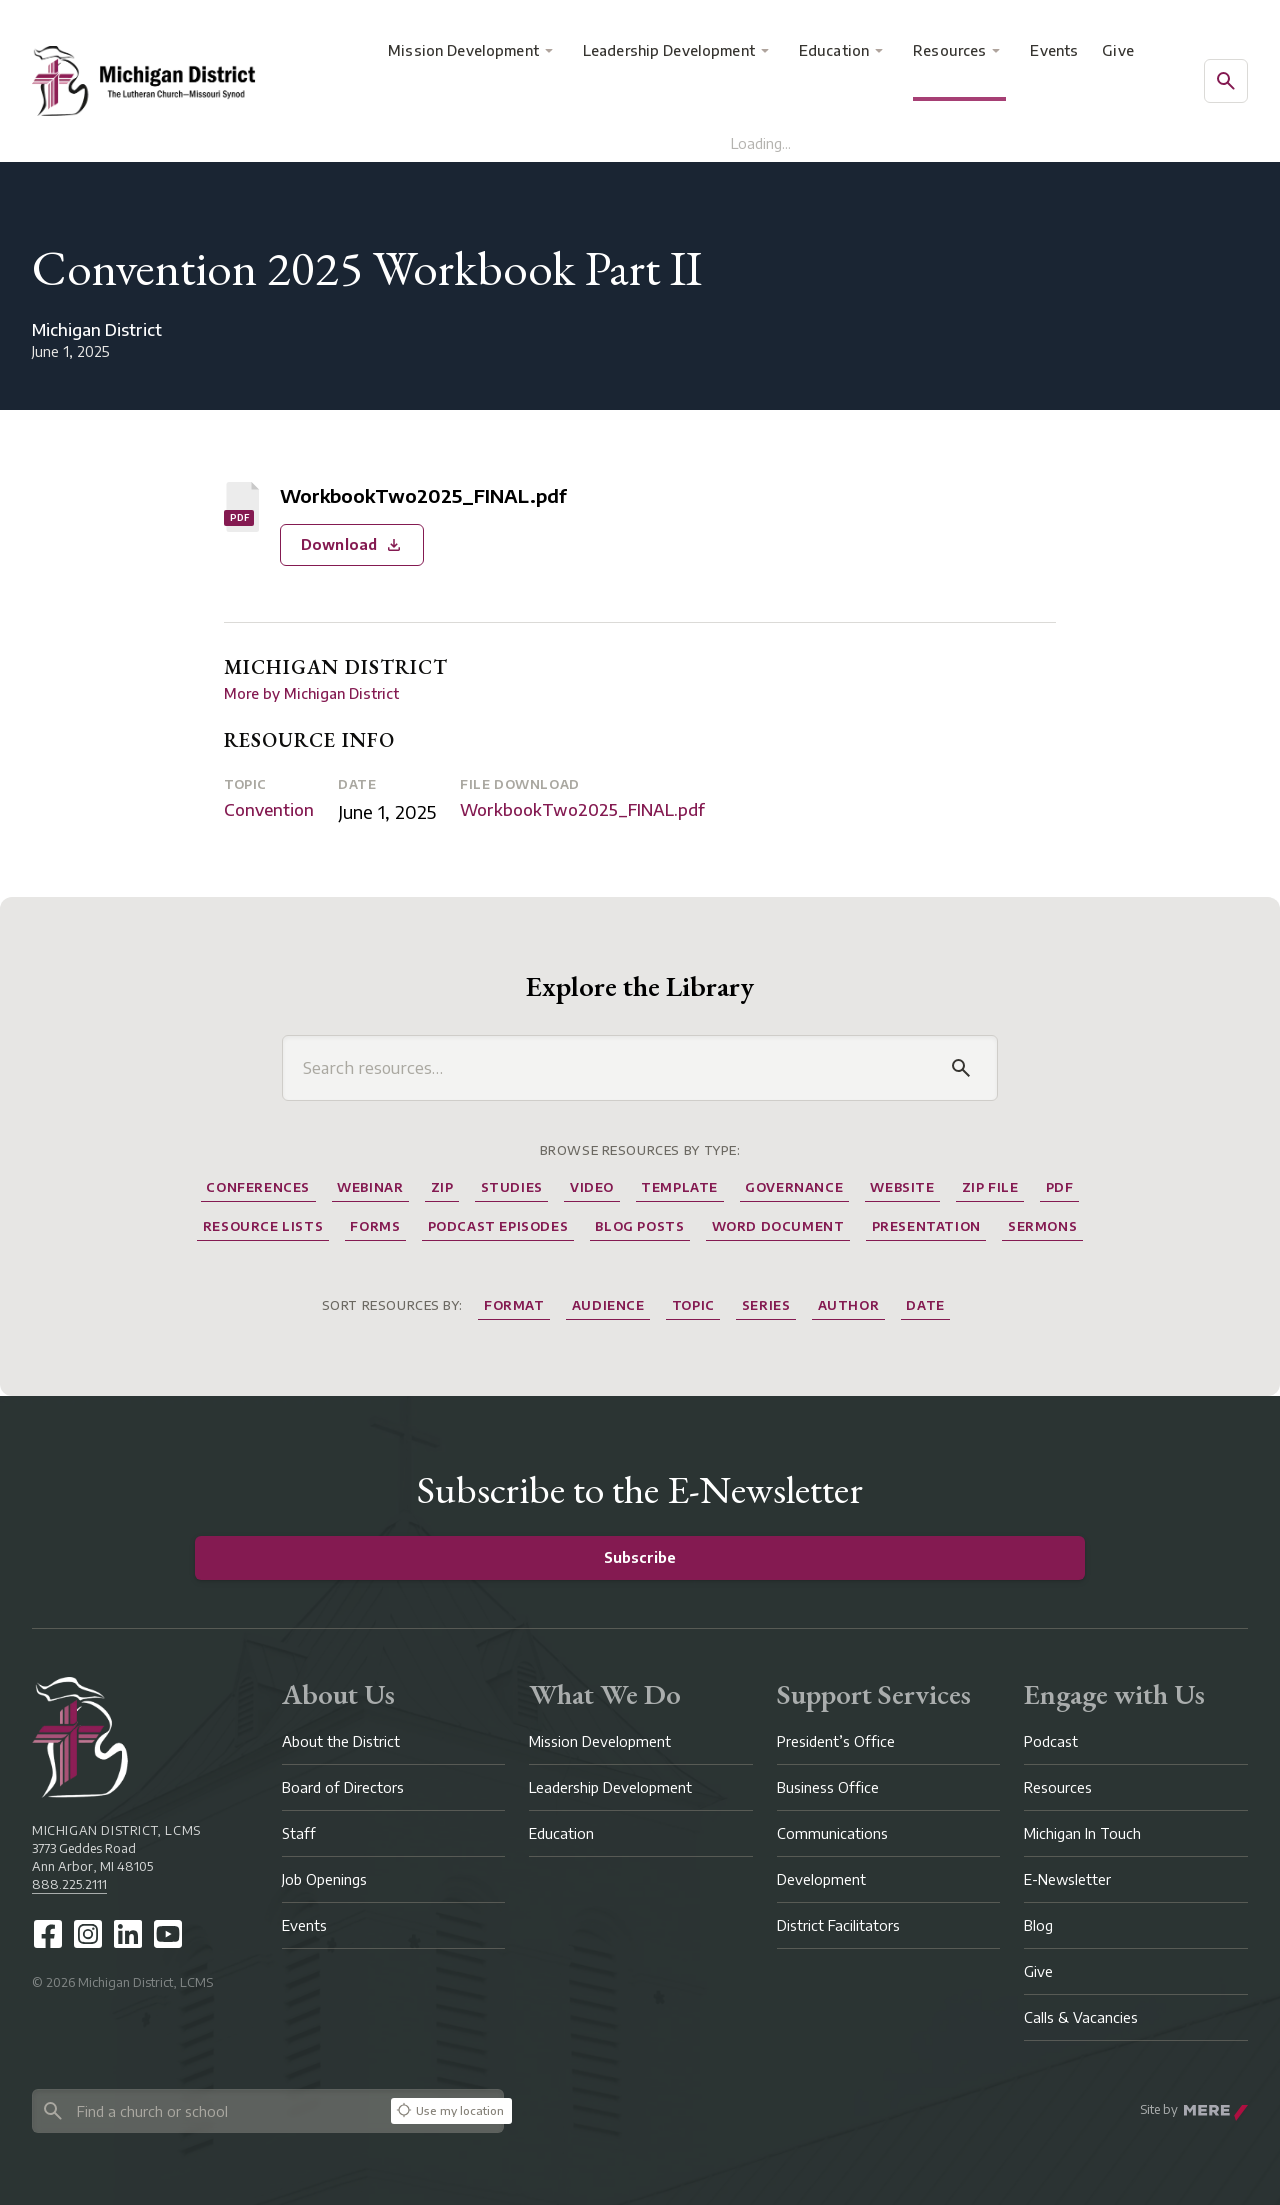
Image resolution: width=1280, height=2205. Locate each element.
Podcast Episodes (498, 1226)
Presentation (926, 1226)
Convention (269, 810)
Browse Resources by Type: (640, 1150)
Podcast (1051, 1741)
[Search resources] (620, 1068)
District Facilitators (838, 1925)
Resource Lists (263, 1226)
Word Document (778, 1226)
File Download (520, 784)
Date (357, 784)
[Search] (961, 1068)
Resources (949, 50)
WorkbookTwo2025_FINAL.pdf (582, 810)
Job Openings (324, 1879)
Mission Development (463, 50)
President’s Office (836, 1741)
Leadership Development (669, 50)
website (902, 1187)
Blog (1038, 1925)
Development (821, 1879)
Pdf (1060, 1187)
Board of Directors (343, 1787)
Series (766, 1305)
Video (592, 1187)
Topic (245, 784)
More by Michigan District (311, 693)
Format (514, 1305)
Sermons (1042, 1226)
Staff (299, 1833)
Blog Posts (639, 1226)
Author (849, 1305)
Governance (794, 1187)
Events (1054, 50)
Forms (375, 1226)
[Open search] (1226, 81)
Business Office (828, 1787)
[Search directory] (208, 2111)
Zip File (990, 1187)
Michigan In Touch (1082, 1833)
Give (1118, 50)
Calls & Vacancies (1081, 2017)
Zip (442, 1187)
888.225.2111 (69, 1884)
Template (679, 1187)
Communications (832, 1833)
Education (834, 50)
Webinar (370, 1187)
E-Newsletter (1067, 1879)
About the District (341, 1741)
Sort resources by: (392, 1305)
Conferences (258, 1187)
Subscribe (640, 1557)
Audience (608, 1305)
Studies (512, 1187)
